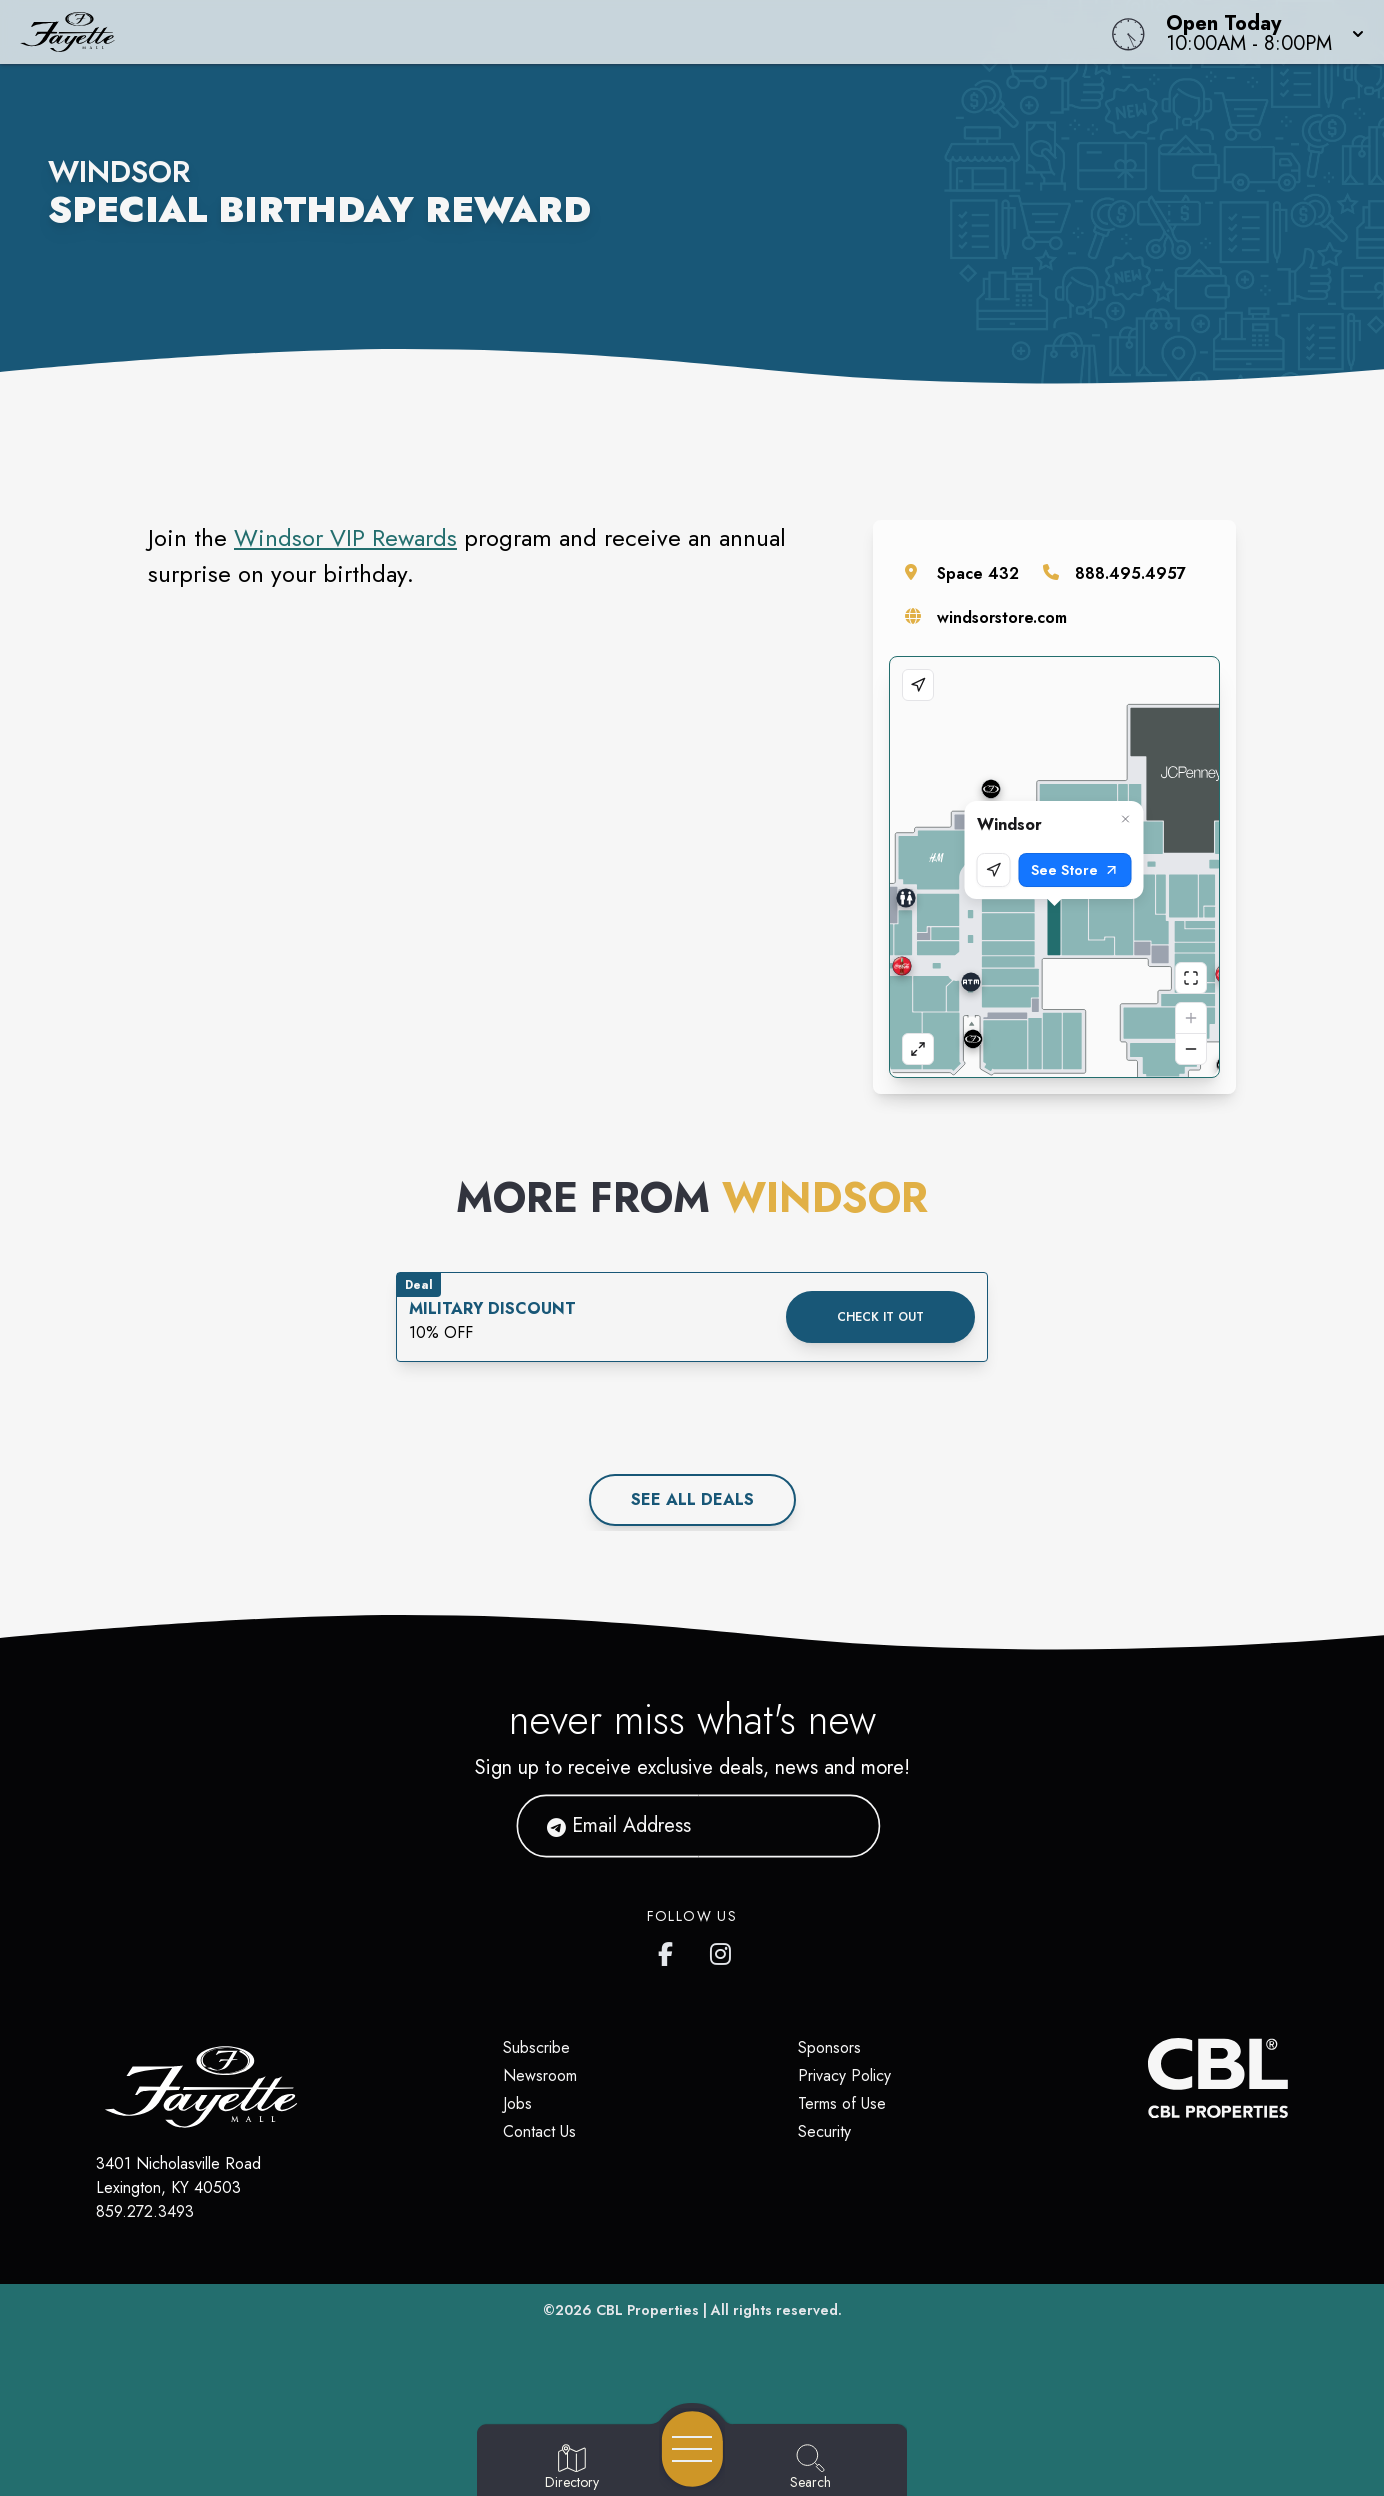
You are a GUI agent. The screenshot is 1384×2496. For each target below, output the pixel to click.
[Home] (523, 32)
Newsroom (540, 2075)
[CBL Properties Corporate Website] (1148, 2078)
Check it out (880, 1317)
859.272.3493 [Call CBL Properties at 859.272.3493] (145, 2211)
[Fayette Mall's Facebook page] (670, 1950)
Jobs (517, 2103)
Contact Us (539, 2131)
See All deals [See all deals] (692, 1499)
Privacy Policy (844, 2075)
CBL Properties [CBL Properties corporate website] (647, 2310)
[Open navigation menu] (692, 2449)
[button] (1259, 32)
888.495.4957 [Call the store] (1130, 573)
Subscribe (536, 2047)
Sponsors (829, 2047)
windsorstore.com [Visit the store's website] (1002, 617)
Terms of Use (842, 2103)
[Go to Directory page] (572, 2468)
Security (824, 2131)
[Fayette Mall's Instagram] (722, 1950)
